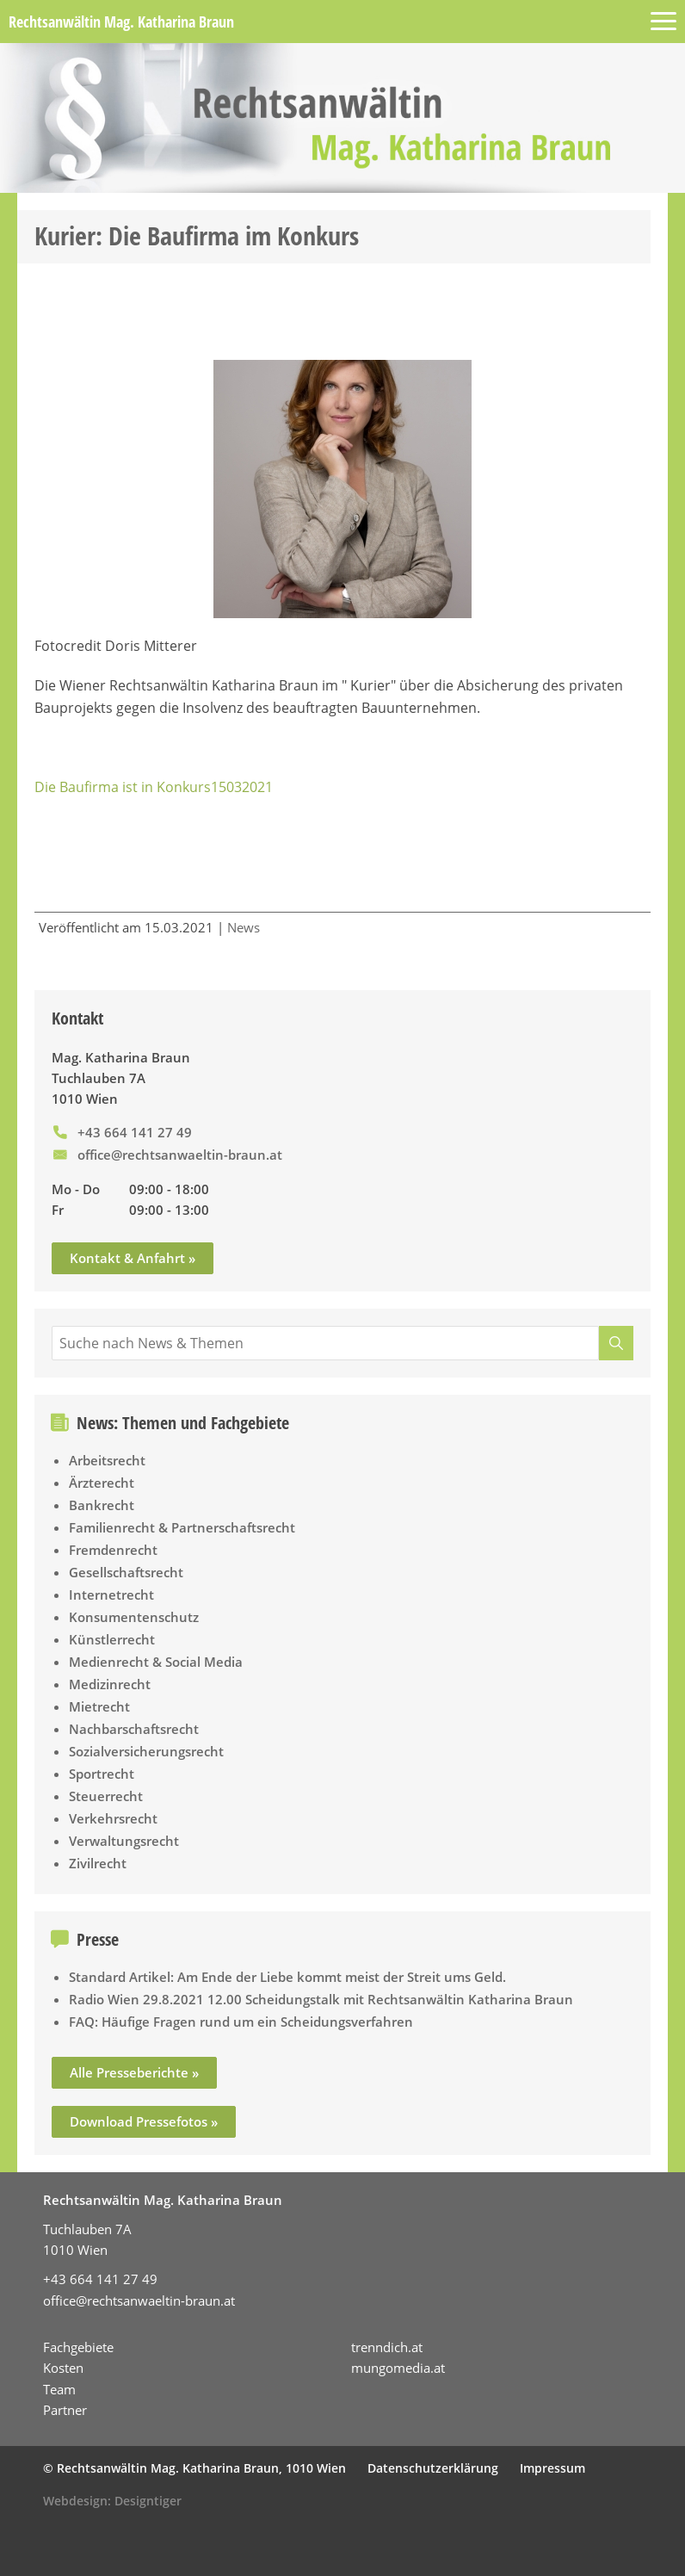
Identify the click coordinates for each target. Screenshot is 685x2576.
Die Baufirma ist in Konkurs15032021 (153, 786)
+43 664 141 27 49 (134, 1132)
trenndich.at (387, 2347)
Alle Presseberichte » (134, 2072)
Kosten (63, 2367)
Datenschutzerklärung (432, 2468)
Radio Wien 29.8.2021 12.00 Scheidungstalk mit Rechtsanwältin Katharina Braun (321, 1999)
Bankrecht (101, 1505)
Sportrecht (101, 1773)
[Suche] (616, 1343)
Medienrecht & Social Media (156, 1661)
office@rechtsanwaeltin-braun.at (179, 1154)
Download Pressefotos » (144, 2121)
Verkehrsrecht (113, 1818)
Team (59, 2389)
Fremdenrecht (113, 1549)
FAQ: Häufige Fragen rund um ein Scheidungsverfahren (241, 2021)
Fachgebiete (78, 2347)
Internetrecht (111, 1594)
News (243, 927)
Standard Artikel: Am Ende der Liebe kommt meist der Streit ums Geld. (287, 1976)
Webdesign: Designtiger (112, 2500)
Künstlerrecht (112, 1639)
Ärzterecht (101, 1482)
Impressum (552, 2468)
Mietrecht (99, 1706)
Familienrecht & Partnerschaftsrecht (182, 1527)
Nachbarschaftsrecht (134, 1728)
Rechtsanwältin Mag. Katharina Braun (121, 21)
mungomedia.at (398, 2367)
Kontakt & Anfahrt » (132, 1257)
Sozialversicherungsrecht (146, 1751)
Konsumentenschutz (134, 1616)
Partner (65, 2409)
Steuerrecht (106, 1796)
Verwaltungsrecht (124, 1840)
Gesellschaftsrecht (126, 1572)
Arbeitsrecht (107, 1460)
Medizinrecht (110, 1684)
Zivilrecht (98, 1863)
